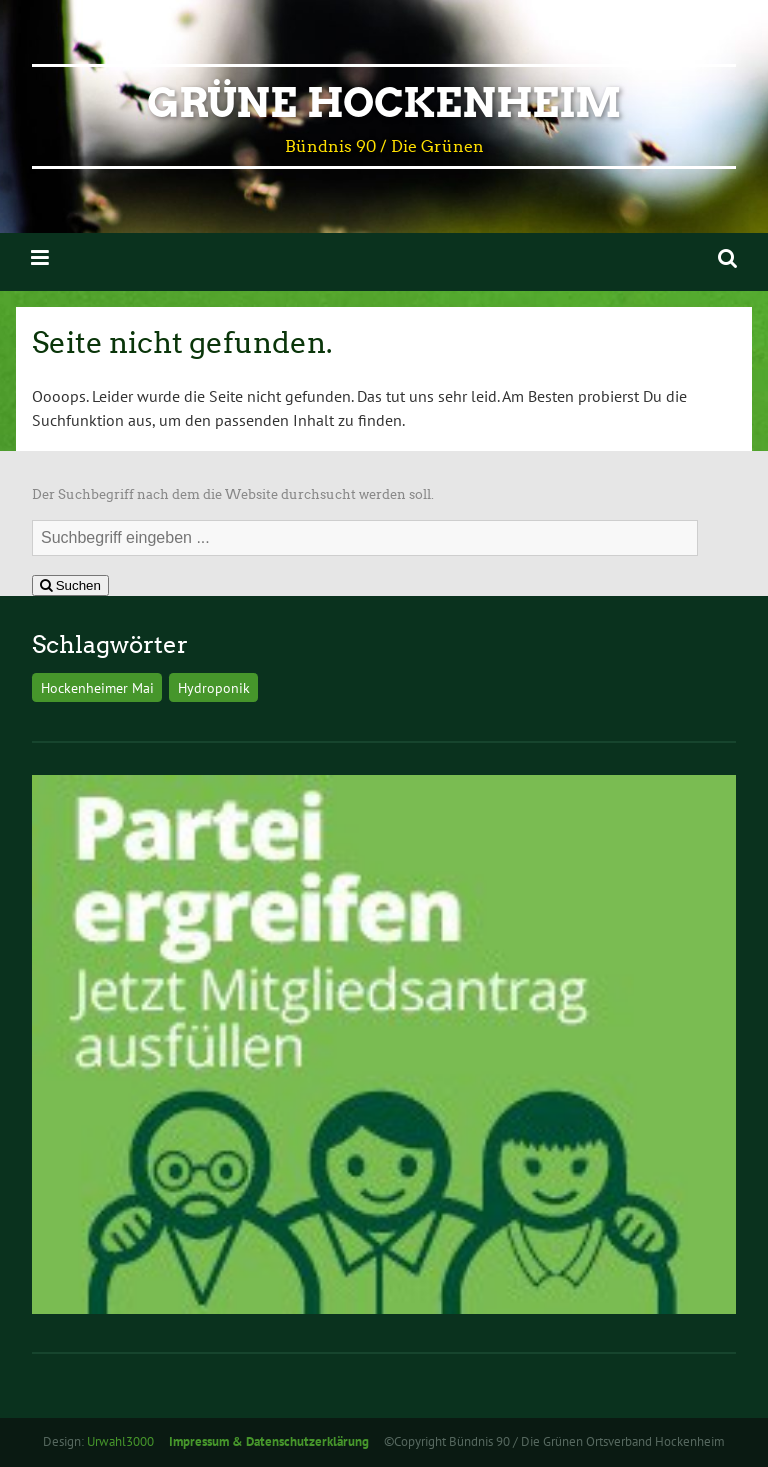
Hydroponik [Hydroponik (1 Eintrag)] (214, 687)
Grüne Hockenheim (384, 103)
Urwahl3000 (120, 1441)
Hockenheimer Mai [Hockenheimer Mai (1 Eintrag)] (97, 687)
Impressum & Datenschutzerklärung (269, 1441)
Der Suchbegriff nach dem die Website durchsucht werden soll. (233, 494)
